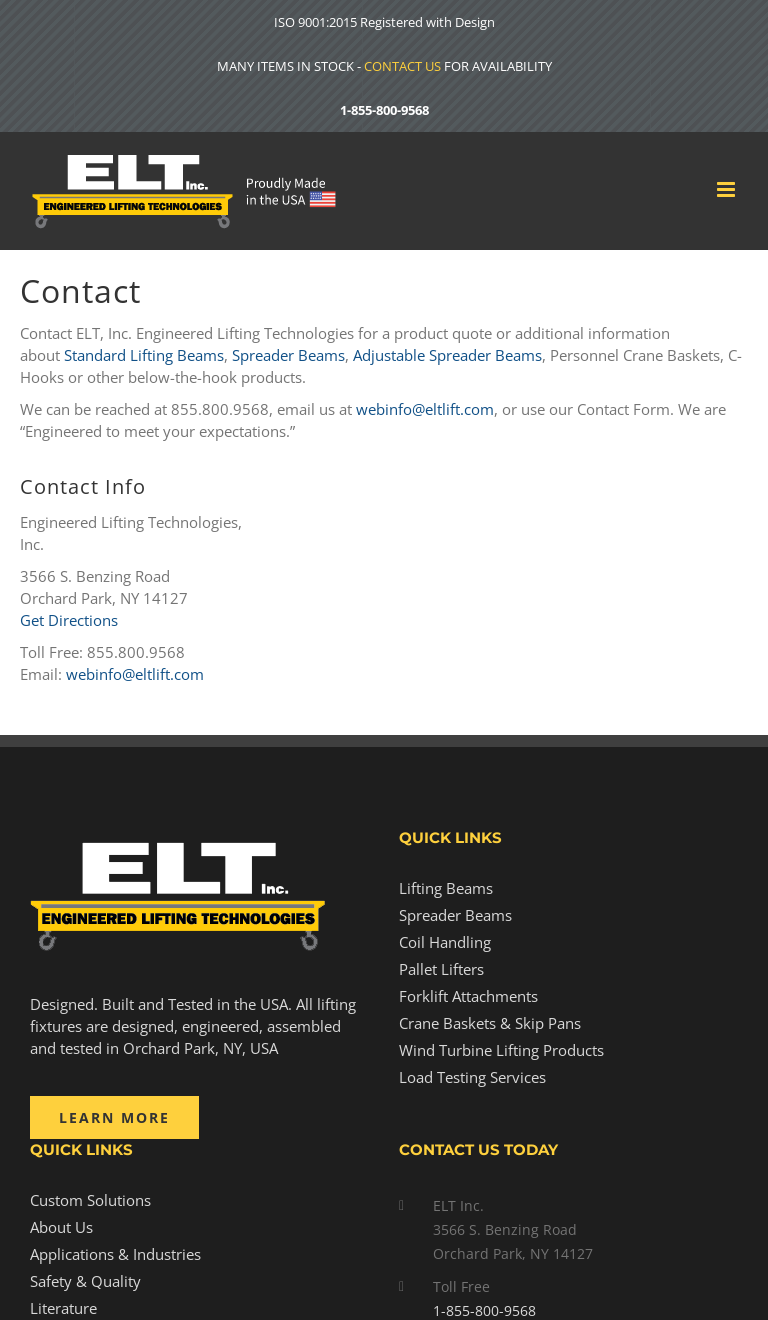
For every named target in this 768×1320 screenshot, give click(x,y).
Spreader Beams (288, 355)
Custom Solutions (90, 1200)
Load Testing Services (472, 1077)
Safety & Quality (85, 1281)
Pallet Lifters (441, 969)
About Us (61, 1227)
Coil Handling (445, 942)
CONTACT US (402, 66)
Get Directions (69, 620)
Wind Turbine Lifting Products (501, 1050)
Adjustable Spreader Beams (447, 355)
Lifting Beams (446, 888)
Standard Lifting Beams (144, 355)
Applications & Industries (115, 1254)
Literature (63, 1308)
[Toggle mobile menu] (727, 189)
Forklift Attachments (468, 996)
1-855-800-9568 (384, 110)
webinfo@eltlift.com (425, 409)
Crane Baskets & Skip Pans (490, 1023)
